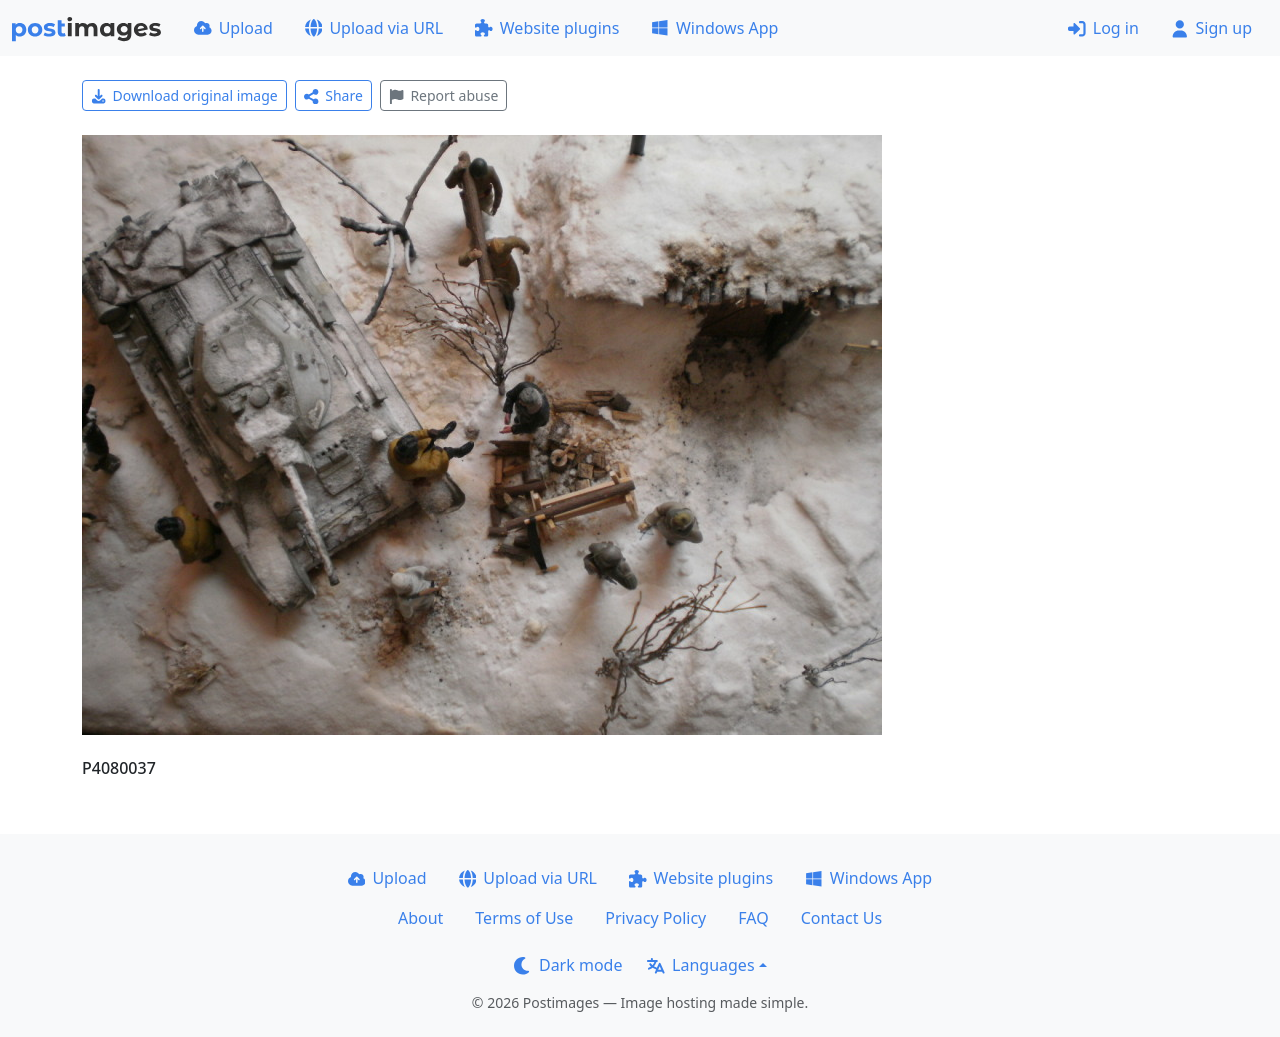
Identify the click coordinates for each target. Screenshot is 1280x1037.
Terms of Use (524, 918)
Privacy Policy (655, 918)
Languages (700, 965)
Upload (233, 28)
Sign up (1211, 28)
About (420, 918)
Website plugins (547, 28)
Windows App (714, 28)
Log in (1103, 28)
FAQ (753, 918)
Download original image (184, 95)
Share (333, 95)
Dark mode (568, 965)
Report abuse (443, 95)
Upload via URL (374, 28)
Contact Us (841, 918)
